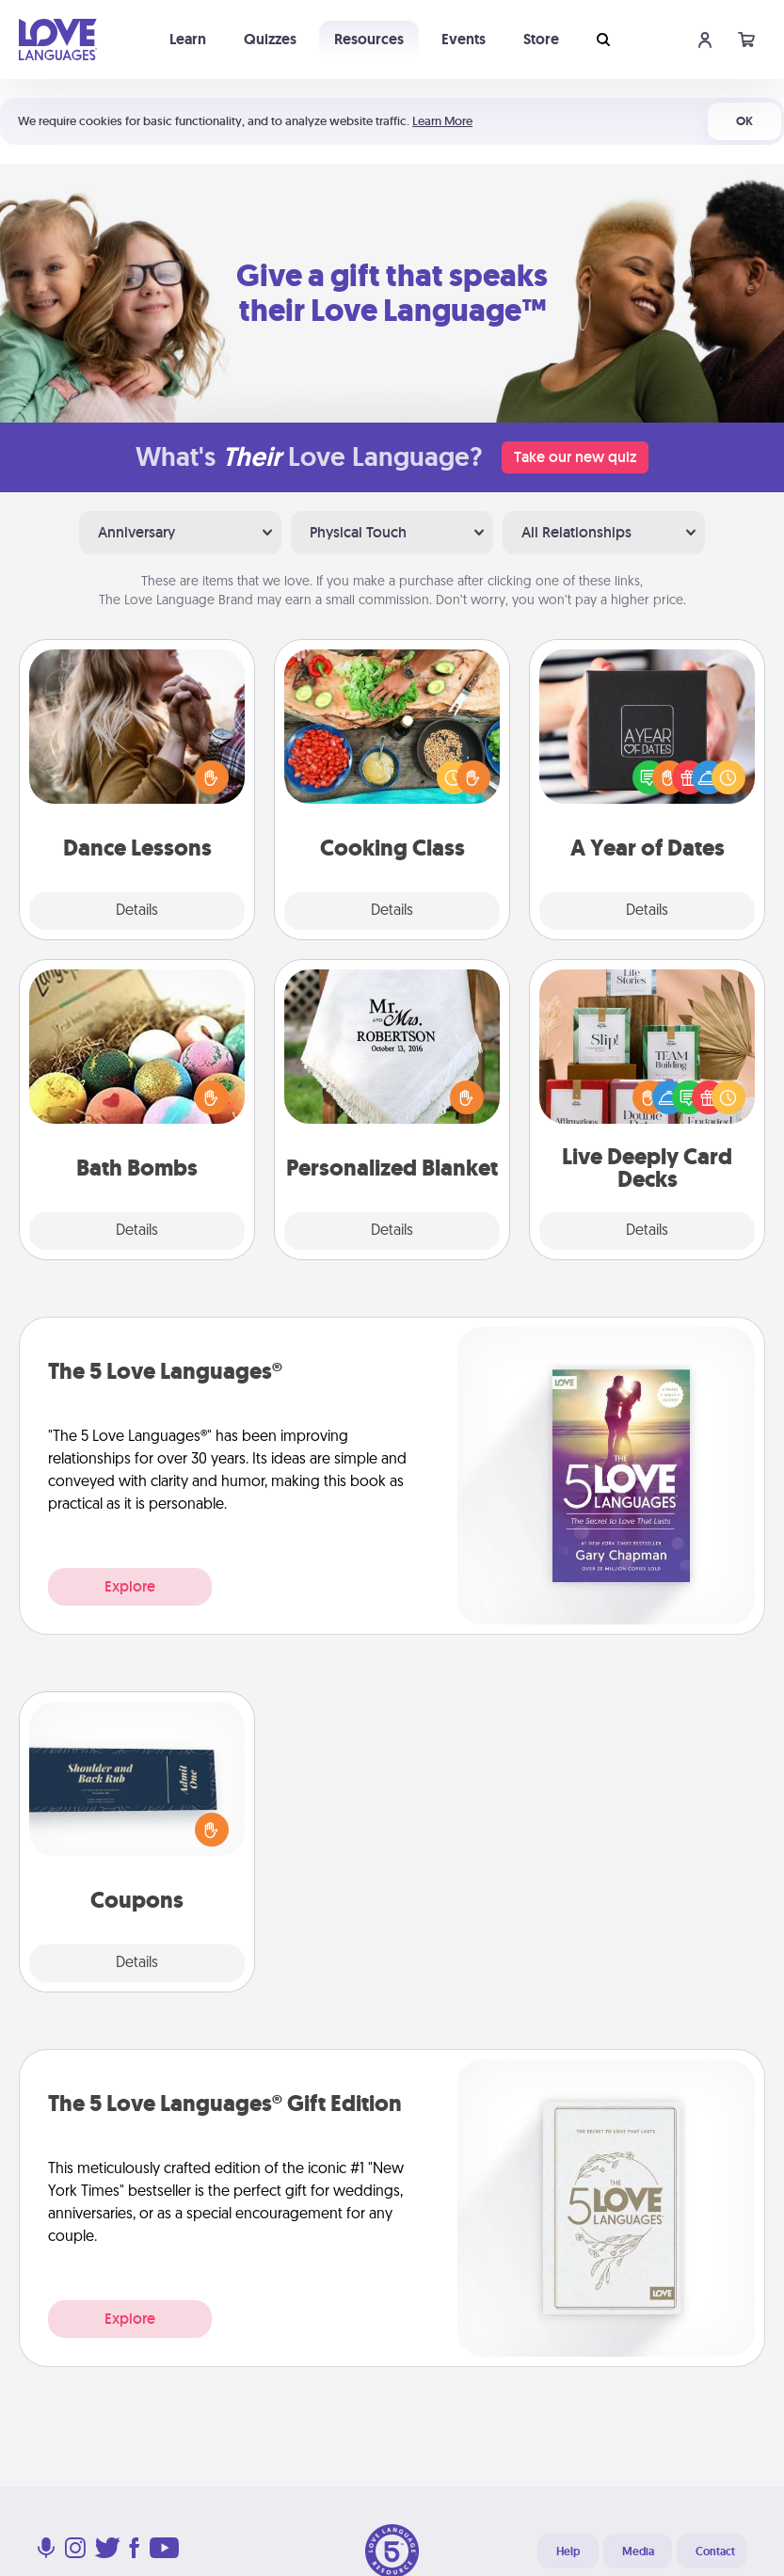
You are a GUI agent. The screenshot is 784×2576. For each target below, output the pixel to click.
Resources (369, 39)
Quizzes (270, 39)
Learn (187, 39)
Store (541, 39)
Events (463, 39)
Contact (715, 2551)
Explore (129, 1586)
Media (638, 2551)
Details (137, 911)
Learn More (442, 121)
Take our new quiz (575, 457)
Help (568, 2551)
